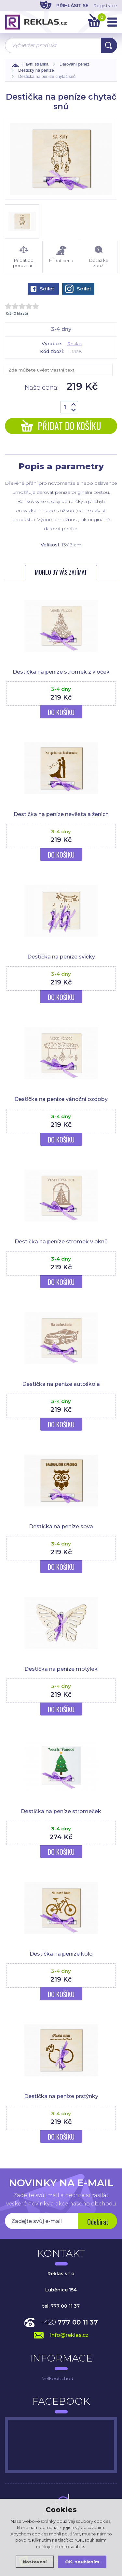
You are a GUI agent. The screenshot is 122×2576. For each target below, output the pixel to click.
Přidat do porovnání (23, 257)
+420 (69, 2322)
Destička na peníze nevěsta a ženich (61, 814)
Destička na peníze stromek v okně (61, 1242)
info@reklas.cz (69, 2335)
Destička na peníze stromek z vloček (61, 672)
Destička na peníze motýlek (61, 1669)
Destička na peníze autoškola (61, 1384)
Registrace (105, 5)
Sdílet (42, 289)
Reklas (74, 344)
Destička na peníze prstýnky (61, 2096)
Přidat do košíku (61, 426)
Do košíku (61, 712)
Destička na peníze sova (61, 1526)
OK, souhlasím (82, 2561)
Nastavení (35, 2561)
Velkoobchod (57, 2378)
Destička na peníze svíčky (61, 957)
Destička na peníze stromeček (61, 1811)
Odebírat (97, 2222)
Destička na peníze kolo (61, 1954)
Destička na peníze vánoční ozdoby (61, 1099)
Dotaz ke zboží (98, 257)
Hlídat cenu (61, 254)
